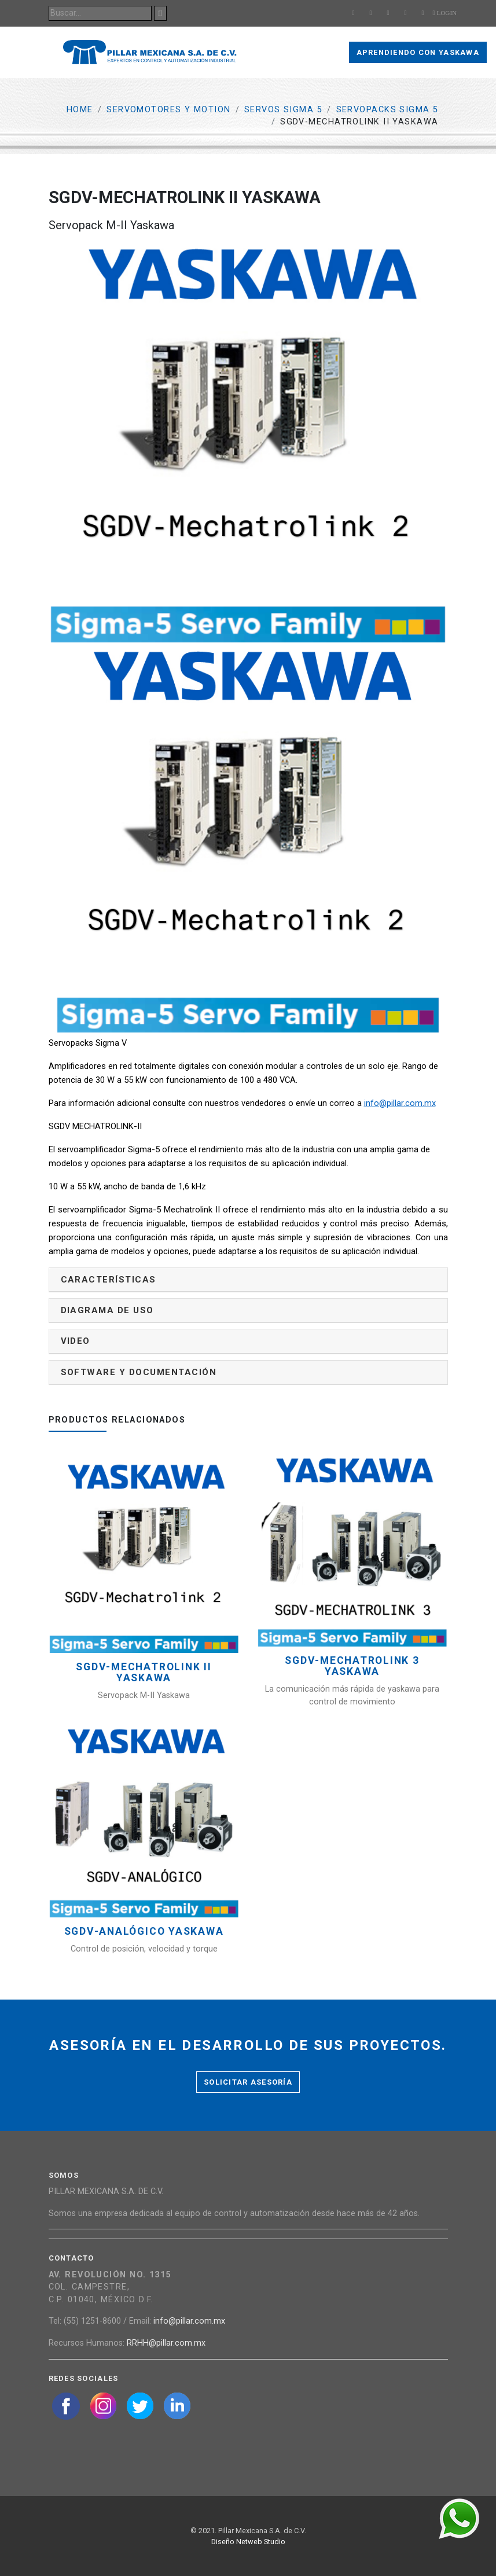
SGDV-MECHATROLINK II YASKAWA (143, 1673)
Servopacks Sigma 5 (387, 110)
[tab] (248, 1280)
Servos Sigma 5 (283, 110)
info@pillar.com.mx (400, 1103)
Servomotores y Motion (168, 110)
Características (108, 1279)
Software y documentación (139, 1372)
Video (75, 1341)
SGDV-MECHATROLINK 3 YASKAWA (352, 1666)
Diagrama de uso (107, 1310)
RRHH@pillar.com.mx (166, 2343)
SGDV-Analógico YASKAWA (144, 1931)
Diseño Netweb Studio (248, 2541)
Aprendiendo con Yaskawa (418, 52)
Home (80, 110)
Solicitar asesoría (248, 2082)
